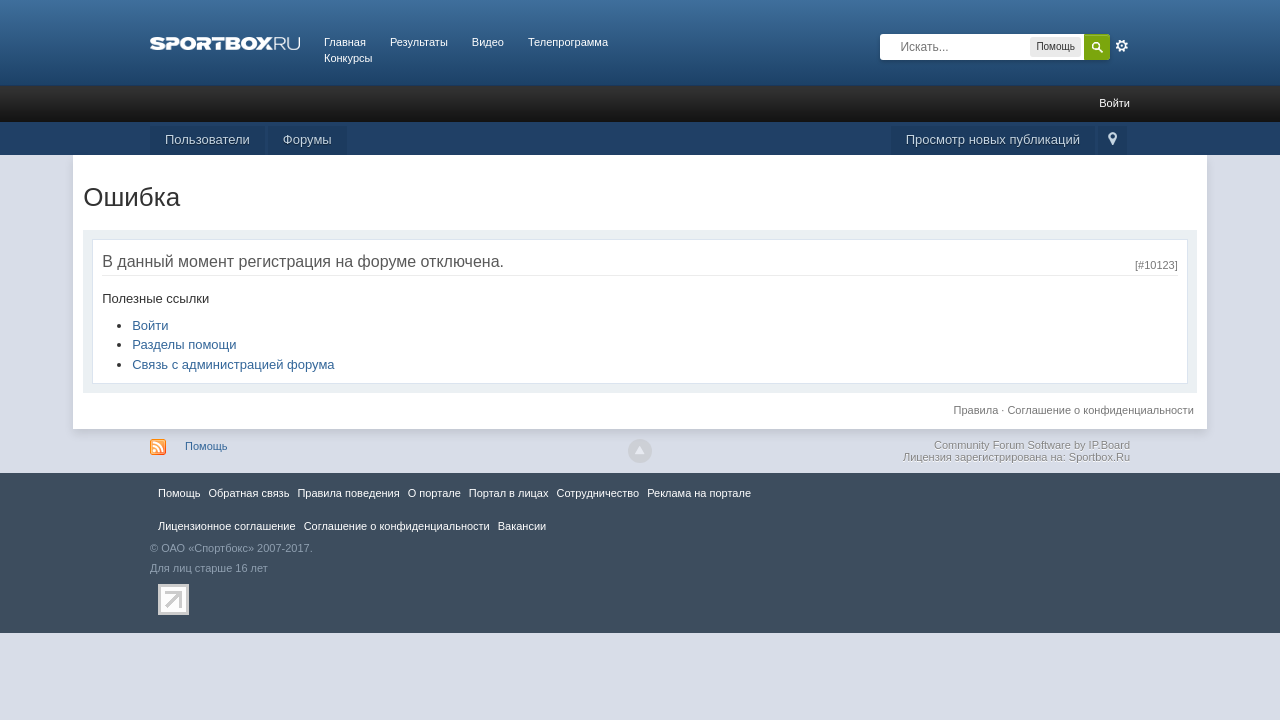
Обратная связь (248, 493)
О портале (434, 493)
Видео (488, 42)
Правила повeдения (348, 493)
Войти (1114, 103)
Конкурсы (348, 58)
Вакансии (522, 526)
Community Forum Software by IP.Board (1032, 445)
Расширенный (1122, 46)
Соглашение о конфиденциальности (1100, 410)
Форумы (307, 139)
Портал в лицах (509, 493)
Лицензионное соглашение (227, 526)
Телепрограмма (568, 42)
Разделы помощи (184, 344)
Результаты (419, 42)
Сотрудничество (597, 493)
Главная (345, 42)
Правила (976, 410)
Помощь (206, 446)
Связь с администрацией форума (233, 364)
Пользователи (207, 139)
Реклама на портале (699, 493)
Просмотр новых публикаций (993, 139)
